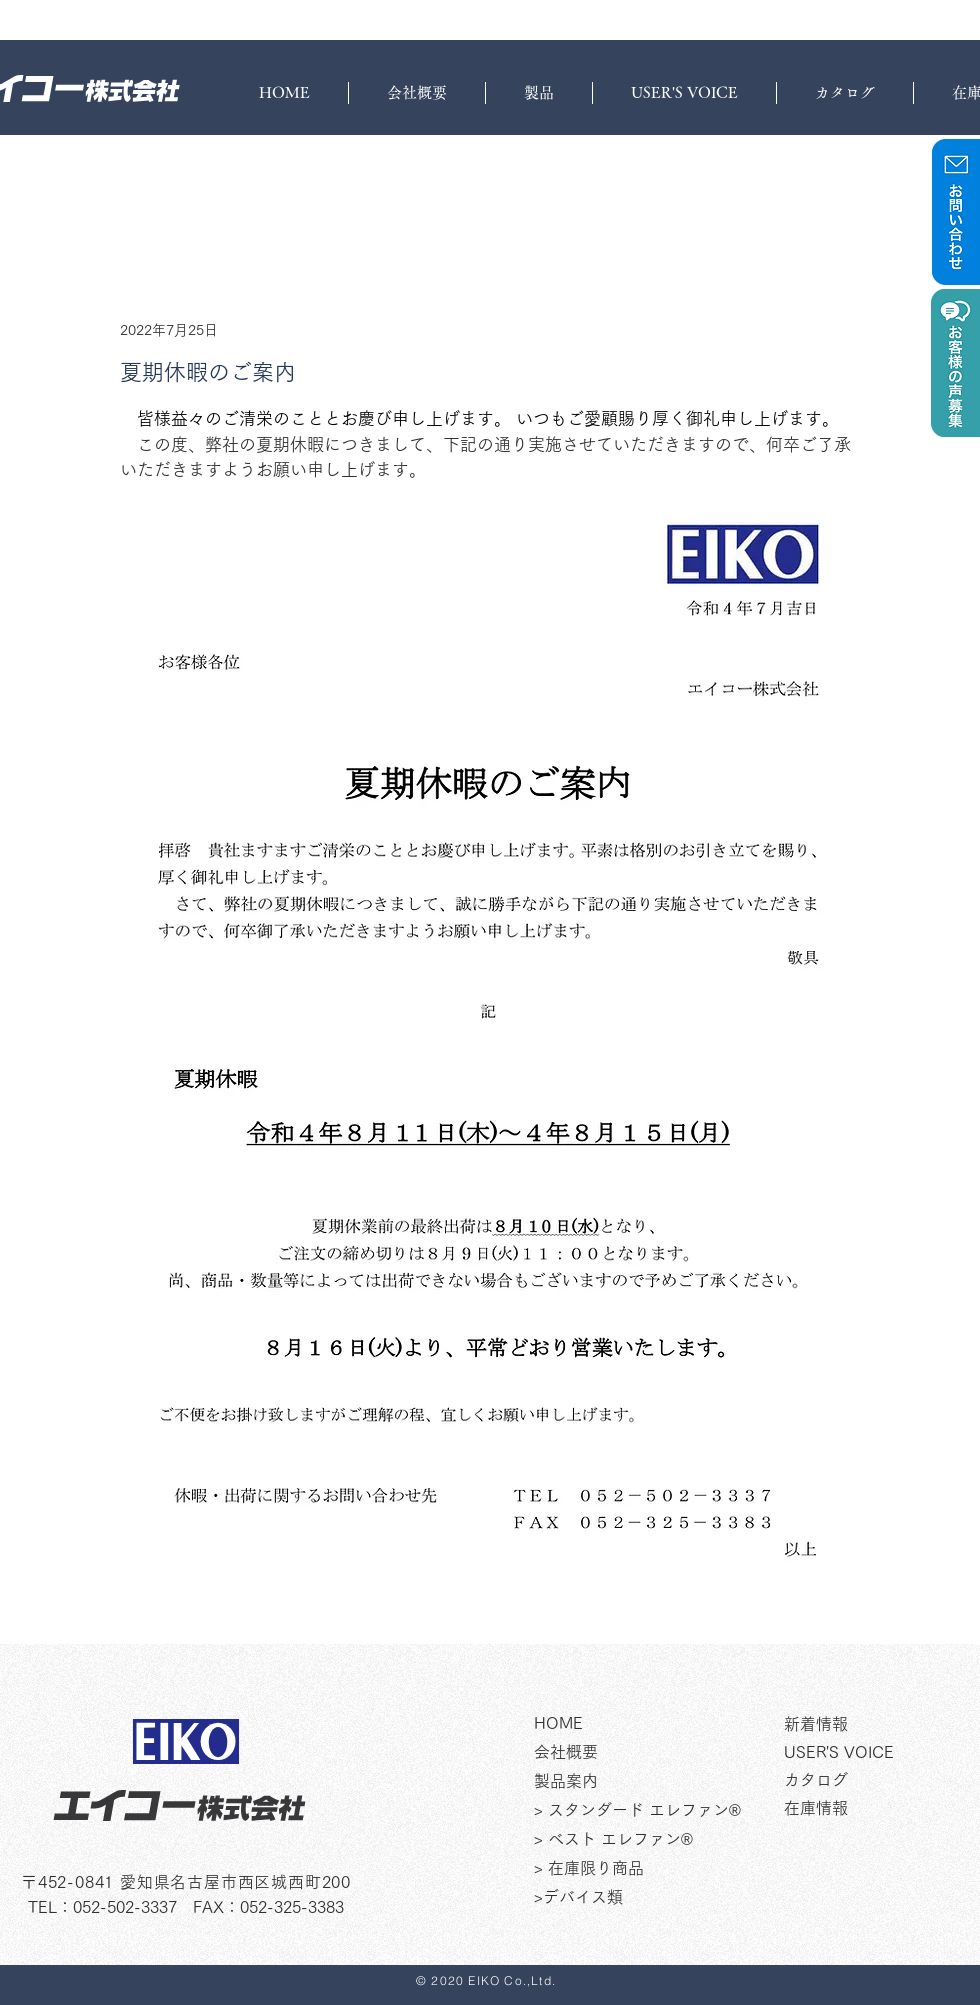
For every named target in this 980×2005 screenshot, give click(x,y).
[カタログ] (881, 1781)
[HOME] (652, 1724)
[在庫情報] (881, 1809)
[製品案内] (652, 1782)
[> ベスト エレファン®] (652, 1840)
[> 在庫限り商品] (652, 1869)
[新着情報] (881, 1725)
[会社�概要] (652, 1753)
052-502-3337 (125, 1907)
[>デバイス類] (652, 1898)
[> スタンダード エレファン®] (652, 1811)
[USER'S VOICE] (881, 1753)
